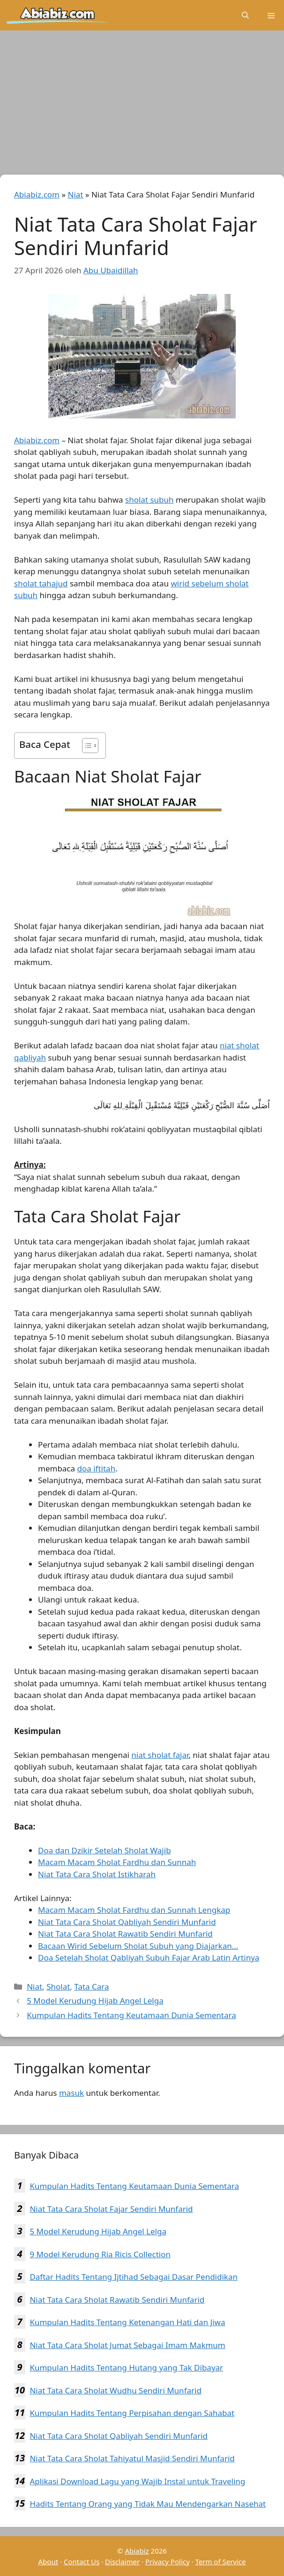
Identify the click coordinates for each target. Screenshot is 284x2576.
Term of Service (220, 2561)
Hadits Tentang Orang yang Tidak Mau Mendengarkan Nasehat (148, 2503)
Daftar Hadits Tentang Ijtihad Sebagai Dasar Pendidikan (134, 2276)
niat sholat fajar (159, 1754)
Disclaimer (122, 2561)
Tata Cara (91, 1986)
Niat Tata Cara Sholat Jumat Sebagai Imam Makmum (127, 2345)
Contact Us (81, 2561)
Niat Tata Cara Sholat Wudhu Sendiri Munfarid (115, 2390)
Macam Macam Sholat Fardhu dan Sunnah (117, 1862)
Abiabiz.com (37, 194)
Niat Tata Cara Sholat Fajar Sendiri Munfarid (111, 2208)
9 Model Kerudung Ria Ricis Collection (100, 2254)
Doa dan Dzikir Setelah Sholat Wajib (104, 1850)
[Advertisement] (142, 105)
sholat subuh (149, 499)
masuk (71, 2092)
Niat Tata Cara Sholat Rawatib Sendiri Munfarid (117, 2299)
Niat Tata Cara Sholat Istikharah (97, 1874)
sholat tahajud (40, 583)
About (48, 2561)
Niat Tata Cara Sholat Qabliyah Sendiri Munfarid (119, 2435)
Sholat (58, 1986)
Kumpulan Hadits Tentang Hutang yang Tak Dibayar (126, 2367)
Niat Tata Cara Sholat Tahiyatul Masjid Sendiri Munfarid (132, 2458)
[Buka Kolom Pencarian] (245, 15)
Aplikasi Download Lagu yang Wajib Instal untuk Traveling (137, 2481)
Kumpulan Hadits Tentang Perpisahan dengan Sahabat (132, 2413)
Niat (75, 194)
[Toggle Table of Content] (85, 746)
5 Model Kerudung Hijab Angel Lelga (95, 2000)
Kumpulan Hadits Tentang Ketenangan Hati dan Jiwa (127, 2322)
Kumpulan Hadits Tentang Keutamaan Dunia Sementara (131, 2015)
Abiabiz (137, 2550)
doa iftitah (96, 1468)
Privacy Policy (167, 2561)
